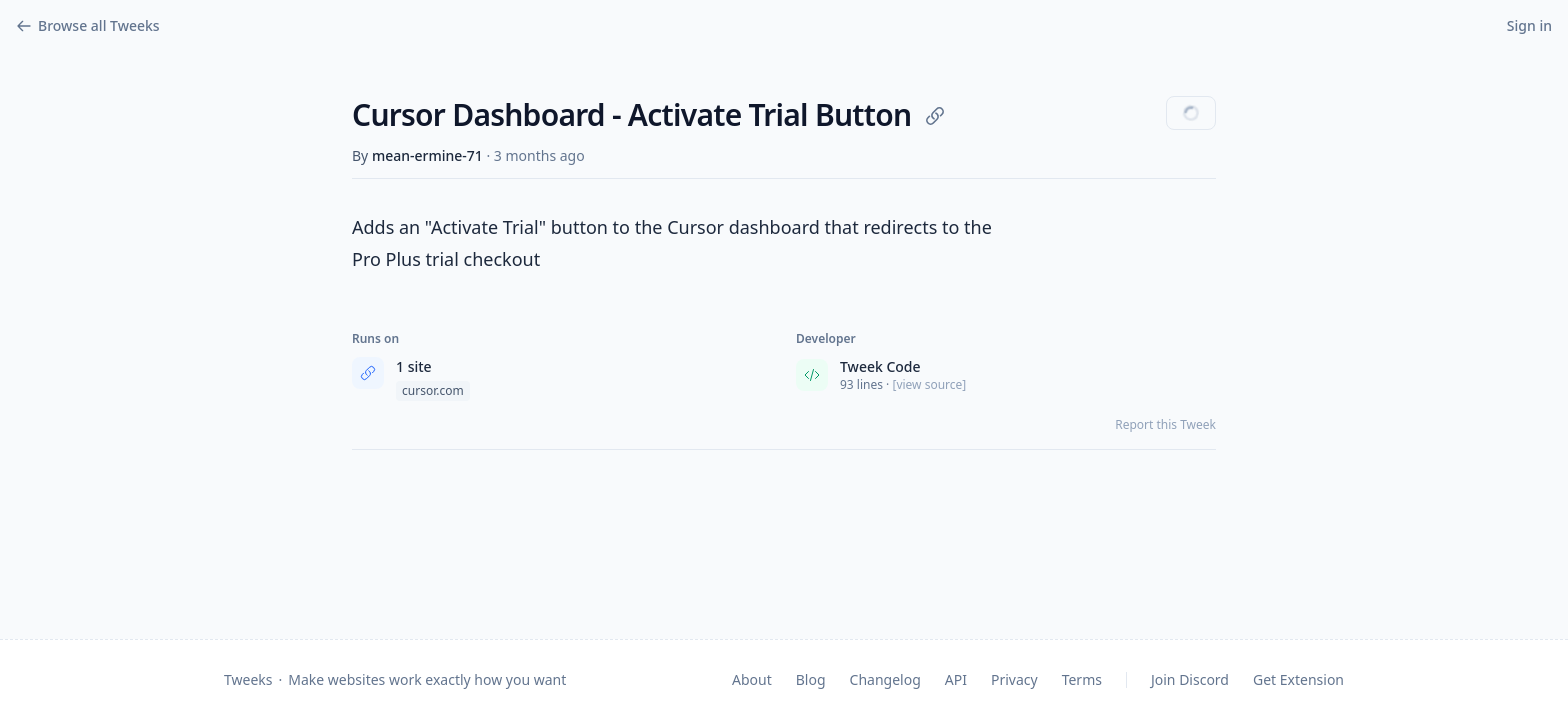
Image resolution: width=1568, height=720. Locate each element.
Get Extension (1298, 679)
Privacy (1014, 679)
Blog (811, 679)
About (752, 679)
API (956, 679)
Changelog (885, 679)
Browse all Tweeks (88, 25)
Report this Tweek (1165, 425)
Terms (1082, 679)
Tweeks (248, 679)
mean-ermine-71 (427, 155)
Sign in (1529, 25)
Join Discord (1190, 679)
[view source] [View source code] (929, 385)
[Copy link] (935, 116)
